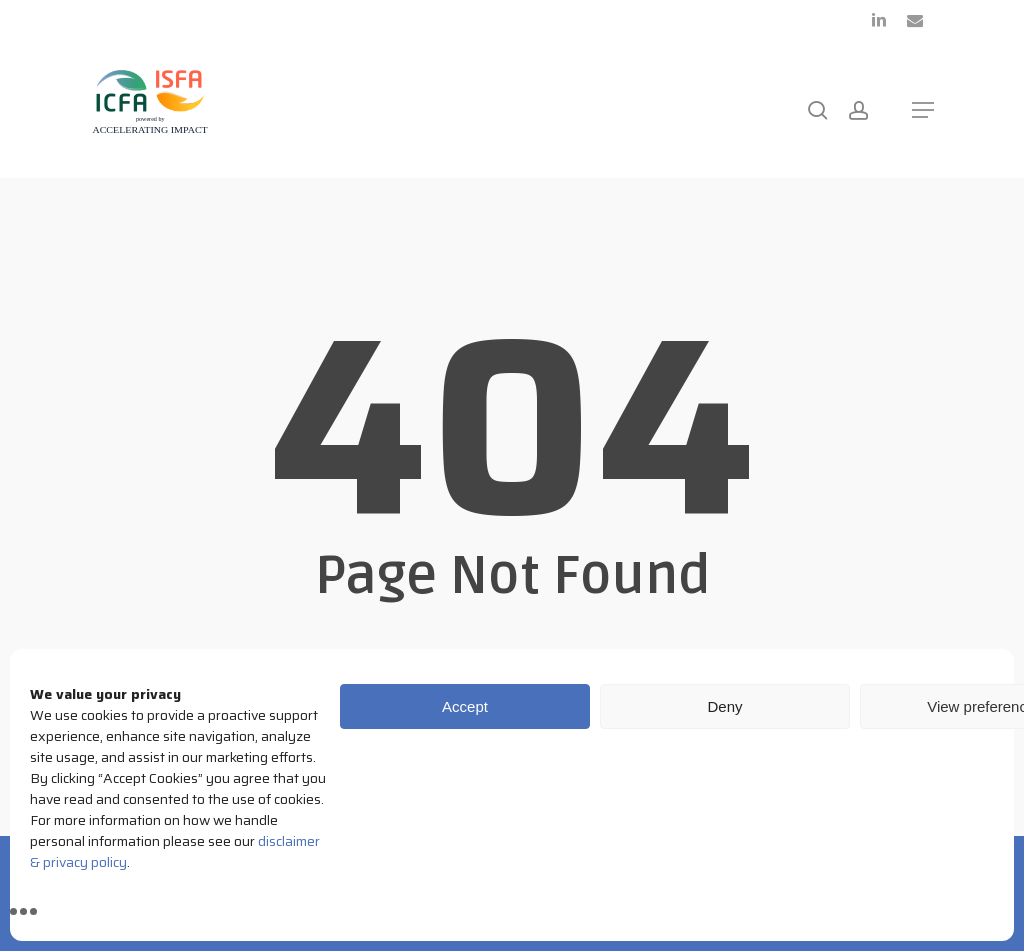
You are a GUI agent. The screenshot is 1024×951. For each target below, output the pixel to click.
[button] (923, 110)
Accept (465, 706)
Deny (724, 706)
